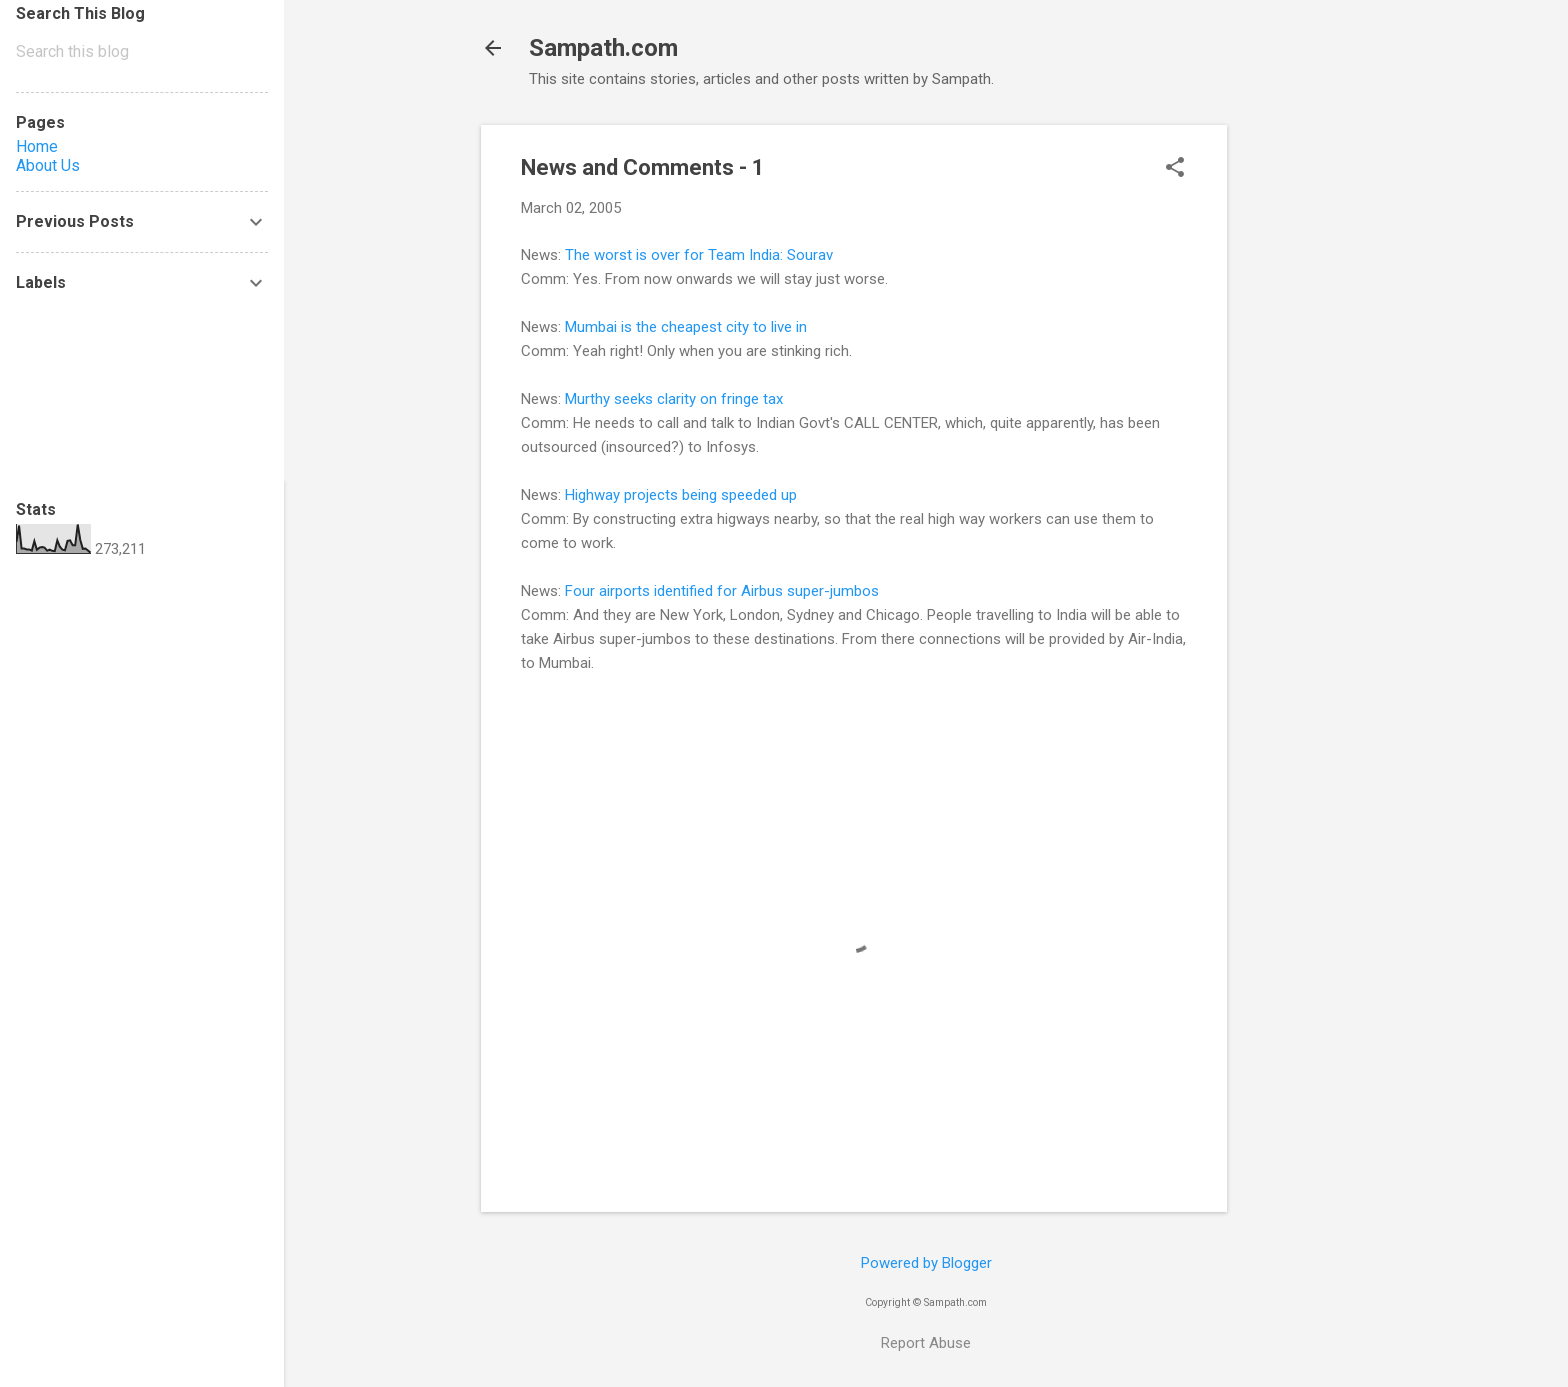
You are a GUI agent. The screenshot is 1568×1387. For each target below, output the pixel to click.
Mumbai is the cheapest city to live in (686, 327)
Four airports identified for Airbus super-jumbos (722, 591)
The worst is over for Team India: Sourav (699, 255)
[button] (1175, 169)
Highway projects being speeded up (681, 495)
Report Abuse (926, 1343)
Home (37, 146)
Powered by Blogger (926, 1263)
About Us (48, 165)
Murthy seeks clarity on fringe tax (674, 399)
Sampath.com (603, 48)
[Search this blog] (142, 52)
